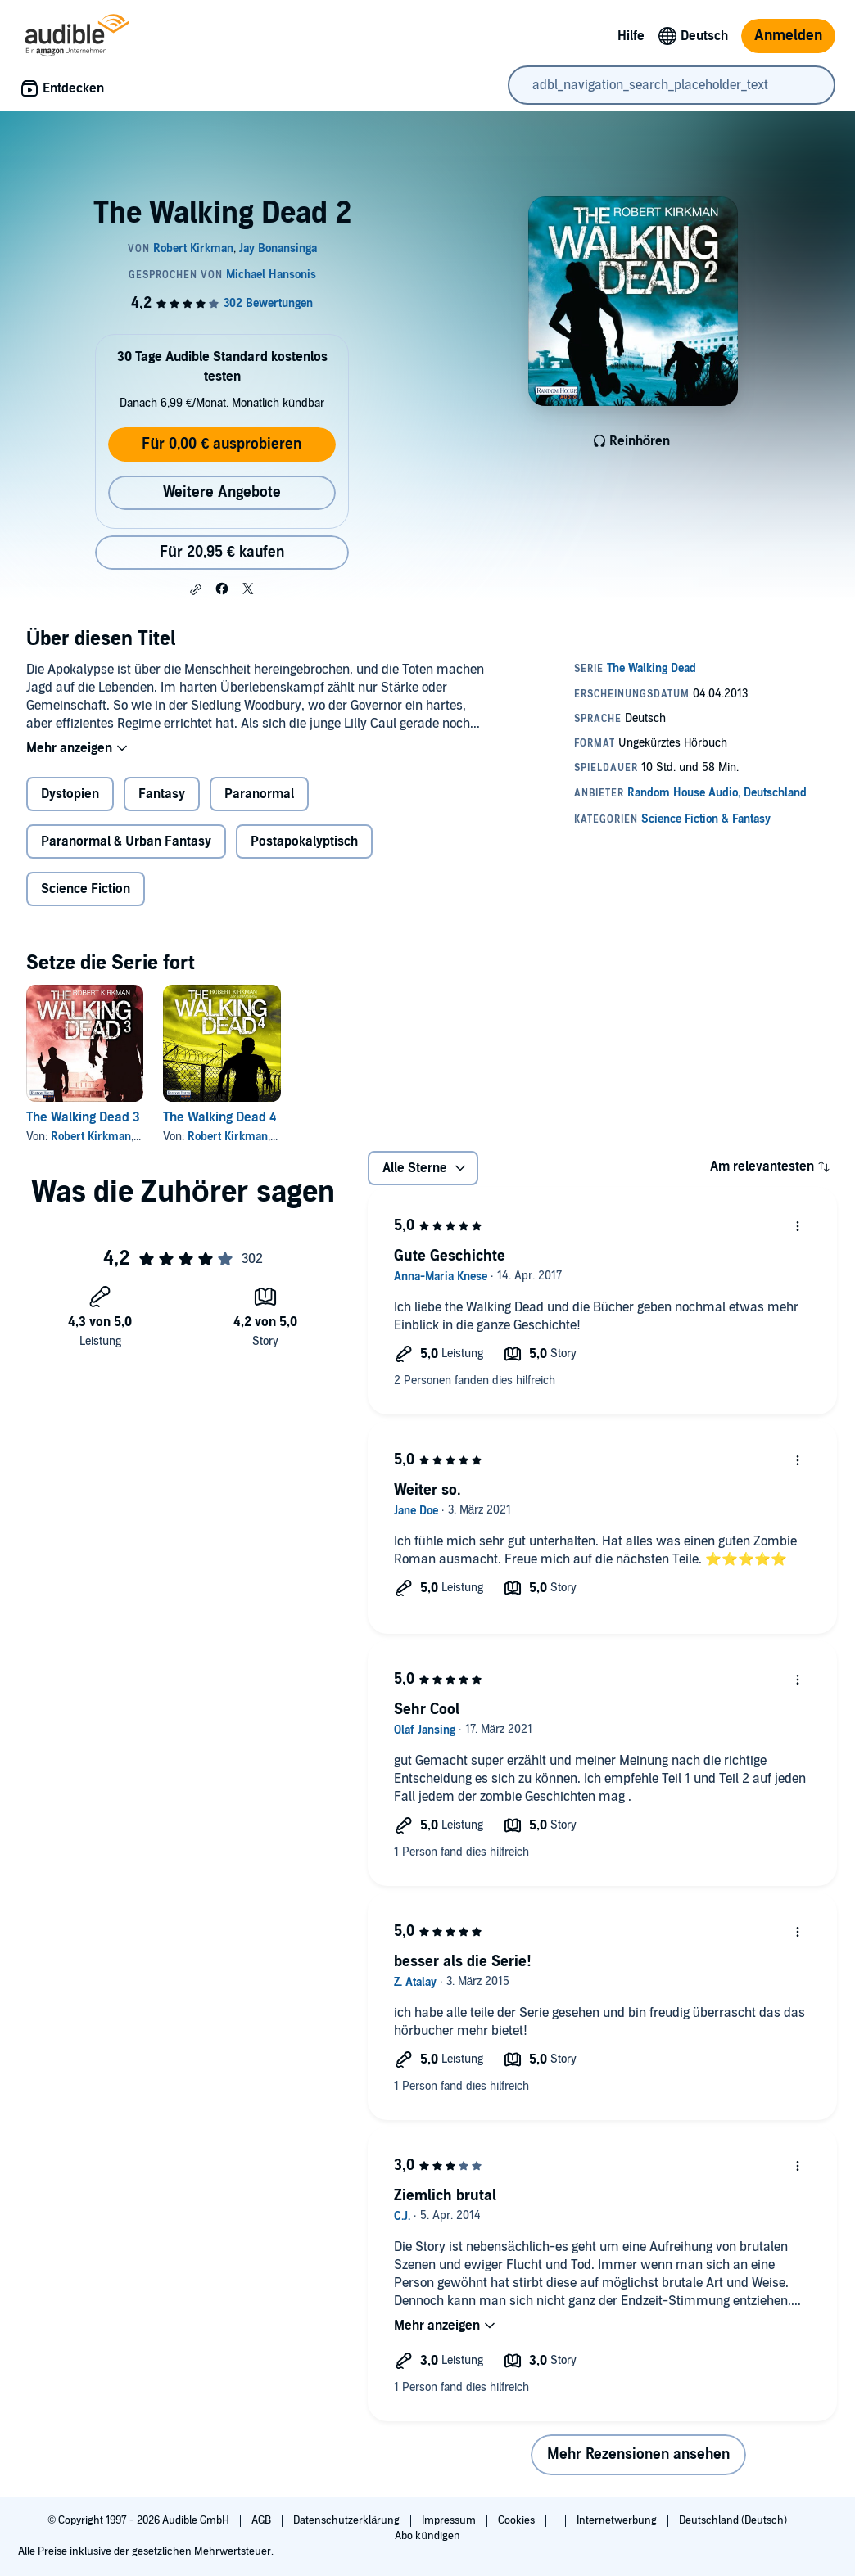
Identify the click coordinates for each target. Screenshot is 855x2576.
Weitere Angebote (222, 492)
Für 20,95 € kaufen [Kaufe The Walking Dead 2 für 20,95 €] (222, 552)
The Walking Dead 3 (83, 1117)
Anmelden (788, 35)
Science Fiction (85, 889)
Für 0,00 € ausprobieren (221, 444)
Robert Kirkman (91, 1137)
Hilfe (631, 36)
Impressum (450, 2520)
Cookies (517, 2520)
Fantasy (161, 794)
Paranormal (259, 794)
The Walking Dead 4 (219, 1117)
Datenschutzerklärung (347, 2520)
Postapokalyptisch (304, 841)
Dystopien (70, 794)
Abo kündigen (427, 2535)
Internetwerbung (618, 2520)
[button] (195, 589)
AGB (262, 2520)
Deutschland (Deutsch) (734, 2520)
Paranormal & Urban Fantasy (126, 841)
